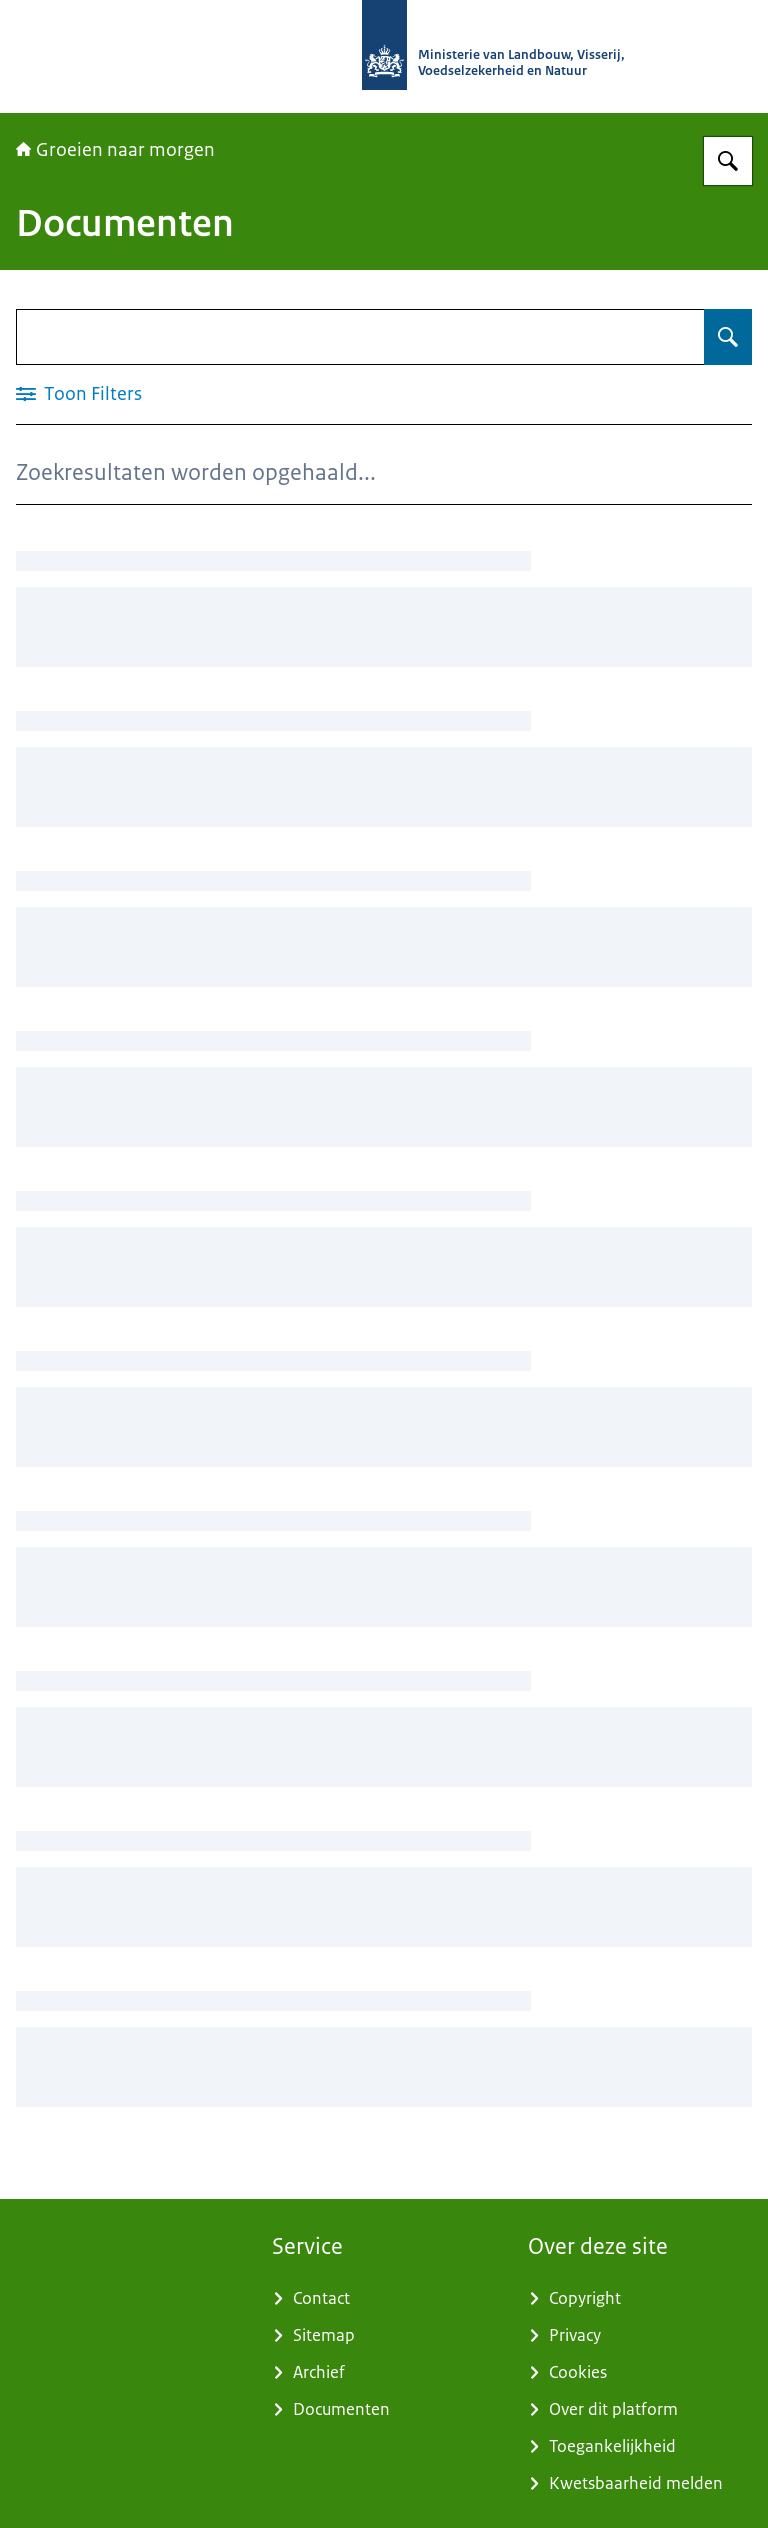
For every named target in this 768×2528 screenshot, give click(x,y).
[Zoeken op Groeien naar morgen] (728, 161)
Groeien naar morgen (115, 150)
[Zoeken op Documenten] (728, 337)
